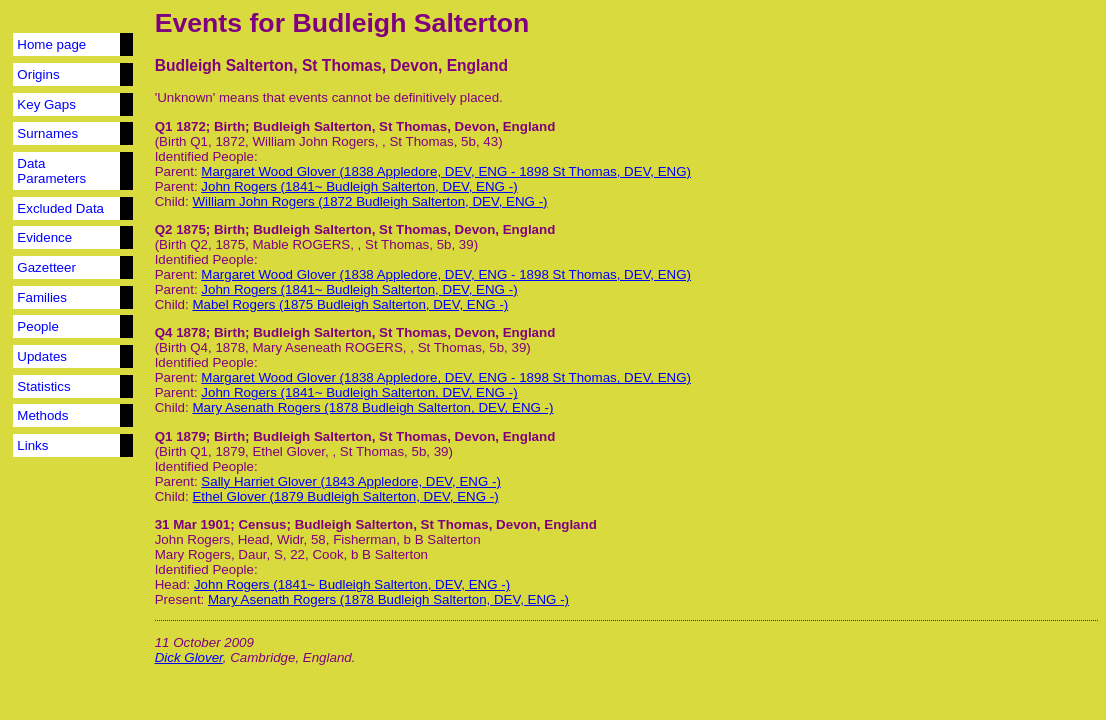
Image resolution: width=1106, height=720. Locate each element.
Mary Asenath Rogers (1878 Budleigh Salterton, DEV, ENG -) (372, 407)
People (38, 326)
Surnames (47, 133)
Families (42, 297)
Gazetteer (46, 267)
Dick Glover (189, 657)
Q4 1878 (180, 332)
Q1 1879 (180, 436)
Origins (38, 74)
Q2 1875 (180, 229)
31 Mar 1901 (193, 524)
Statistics (43, 386)
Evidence (44, 237)
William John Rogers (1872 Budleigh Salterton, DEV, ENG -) (369, 201)
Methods (42, 415)
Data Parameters (51, 171)
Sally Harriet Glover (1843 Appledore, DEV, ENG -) (351, 481)
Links (32, 445)
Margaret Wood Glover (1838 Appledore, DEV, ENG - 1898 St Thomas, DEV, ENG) (446, 171)
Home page (51, 44)
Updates (42, 356)
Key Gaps (46, 104)
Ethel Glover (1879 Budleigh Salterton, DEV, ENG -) (345, 496)
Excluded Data (60, 208)
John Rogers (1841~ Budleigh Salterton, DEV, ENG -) (359, 186)
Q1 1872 (180, 126)
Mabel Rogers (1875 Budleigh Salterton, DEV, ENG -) (350, 304)
